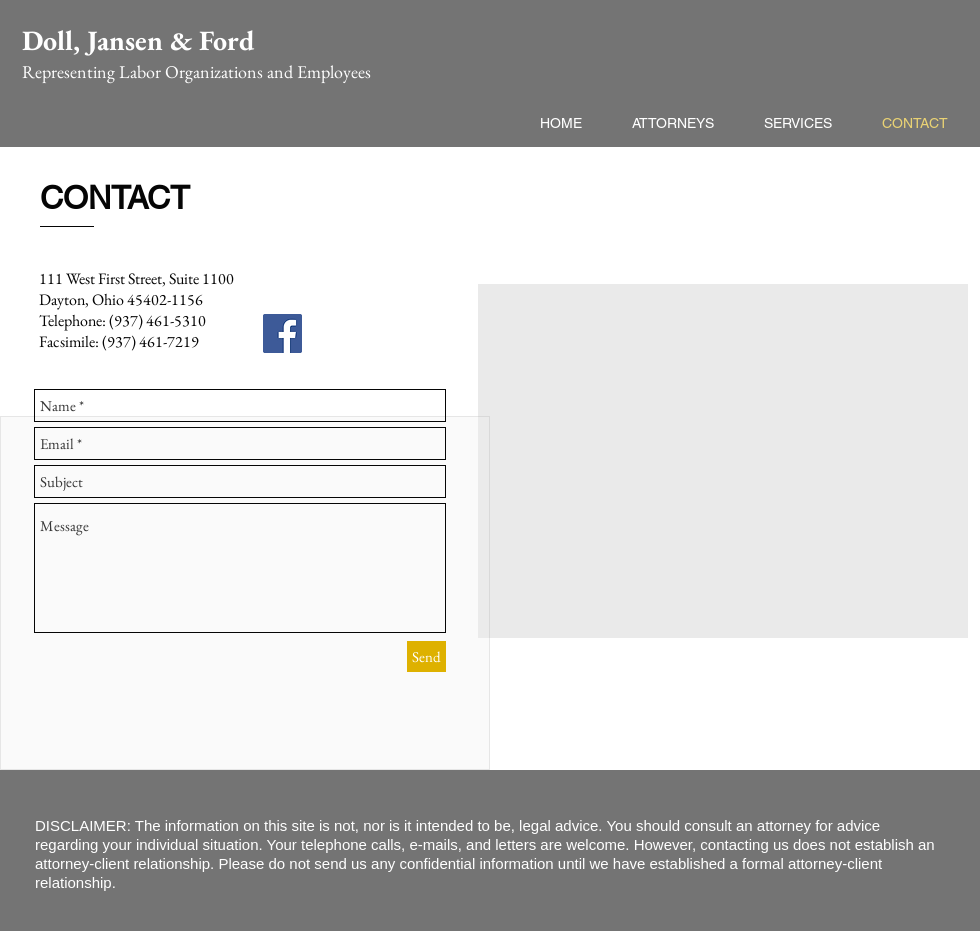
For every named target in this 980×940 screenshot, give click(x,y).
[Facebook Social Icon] (282, 333)
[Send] (426, 656)
